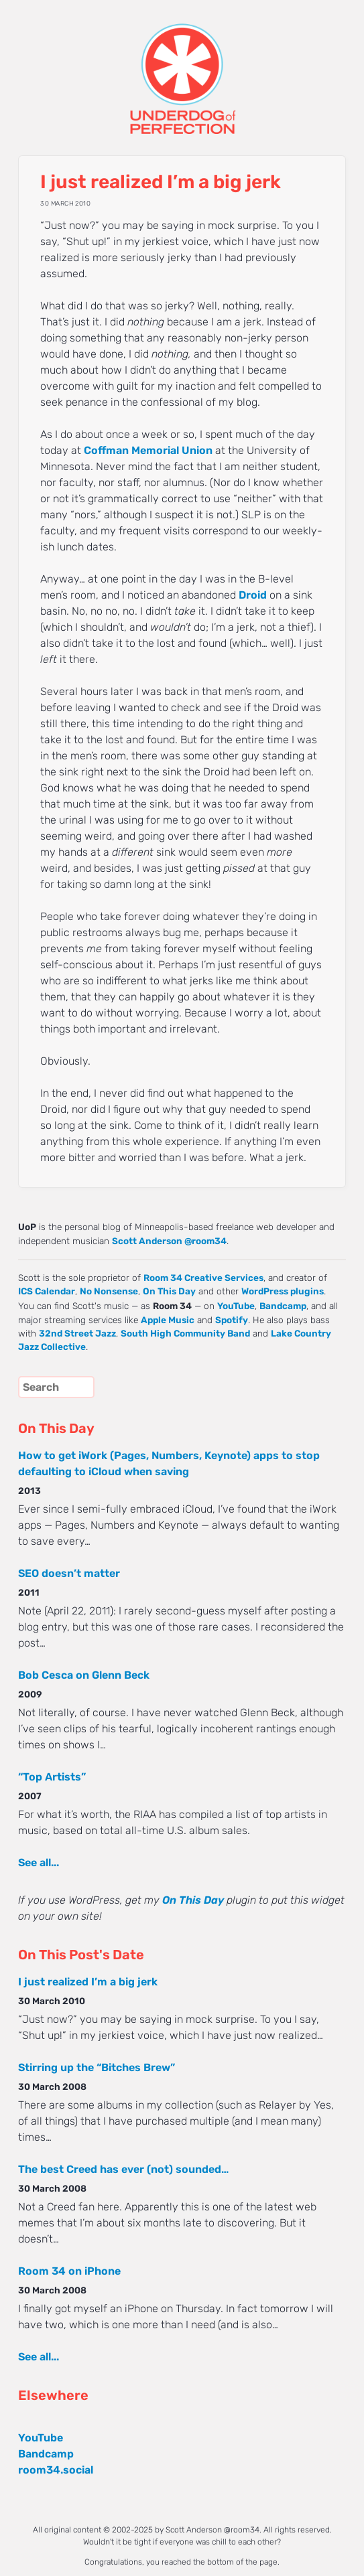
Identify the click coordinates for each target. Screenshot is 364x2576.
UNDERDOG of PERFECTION (182, 67)
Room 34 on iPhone (69, 2271)
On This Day (169, 1291)
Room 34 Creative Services (203, 1277)
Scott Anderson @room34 (169, 1240)
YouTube (236, 1305)
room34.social (55, 2470)
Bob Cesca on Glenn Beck (83, 1675)
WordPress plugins (282, 1291)
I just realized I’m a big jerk (88, 1981)
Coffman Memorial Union (148, 450)
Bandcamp (282, 1305)
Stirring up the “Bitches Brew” (96, 2067)
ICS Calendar (46, 1291)
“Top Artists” (52, 1776)
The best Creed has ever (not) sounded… (123, 2169)
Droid (253, 595)
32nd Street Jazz (77, 1333)
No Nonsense (109, 1291)
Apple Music (167, 1319)
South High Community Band (185, 1333)
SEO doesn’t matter (69, 1573)
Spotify (231, 1319)
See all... (38, 1862)
